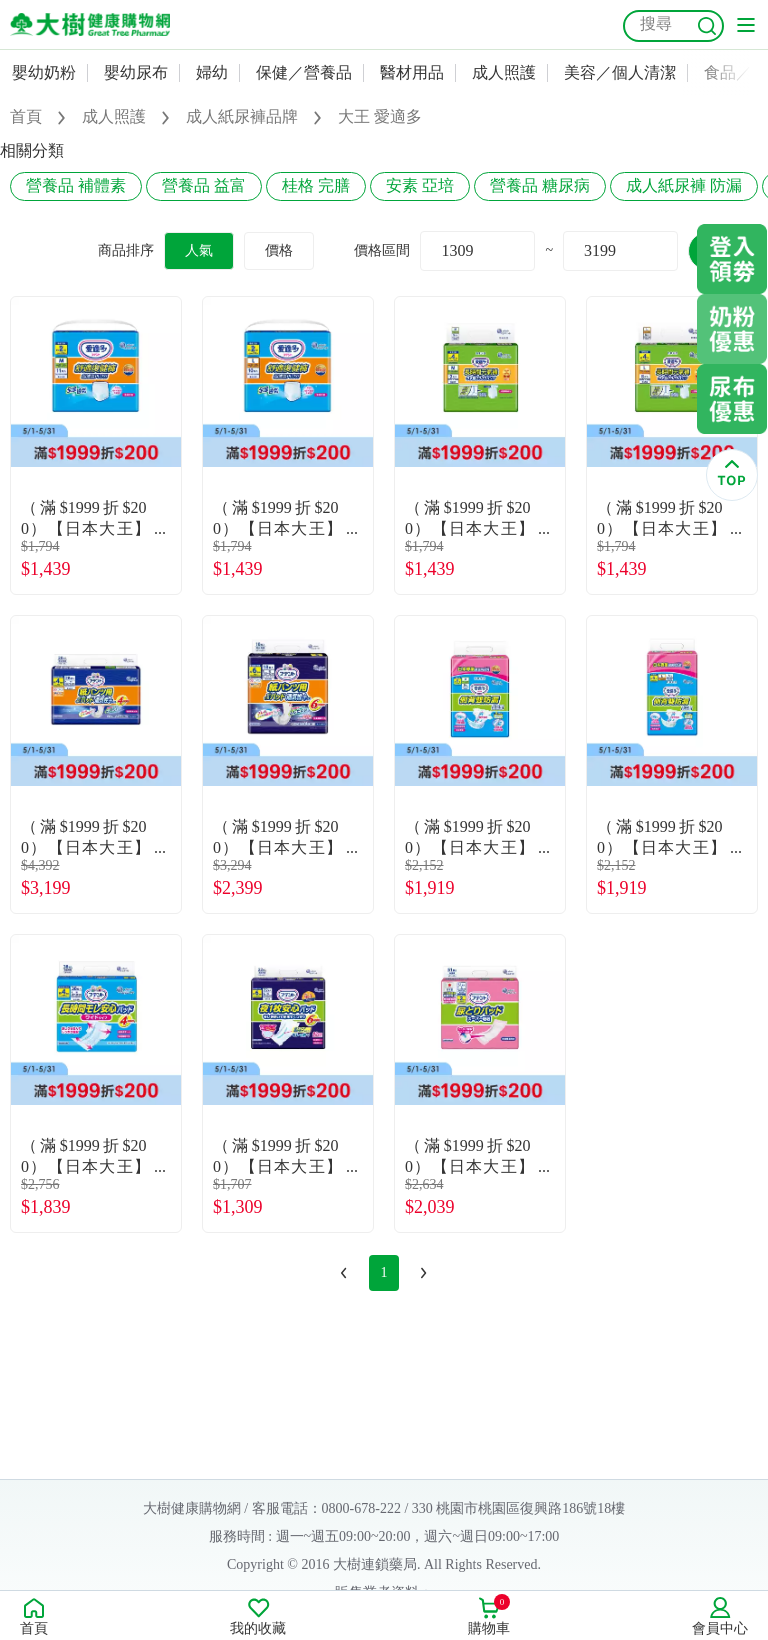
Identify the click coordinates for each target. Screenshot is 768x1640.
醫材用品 (412, 72)
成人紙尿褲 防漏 (684, 185)
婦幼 (212, 72)
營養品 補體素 (76, 185)
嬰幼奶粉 (44, 72)
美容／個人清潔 (620, 72)
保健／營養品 (304, 72)
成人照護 (504, 72)
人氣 (199, 250)
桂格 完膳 (316, 185)
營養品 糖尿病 (540, 185)
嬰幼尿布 (136, 72)
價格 (279, 250)
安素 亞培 (420, 185)
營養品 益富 (204, 185)
